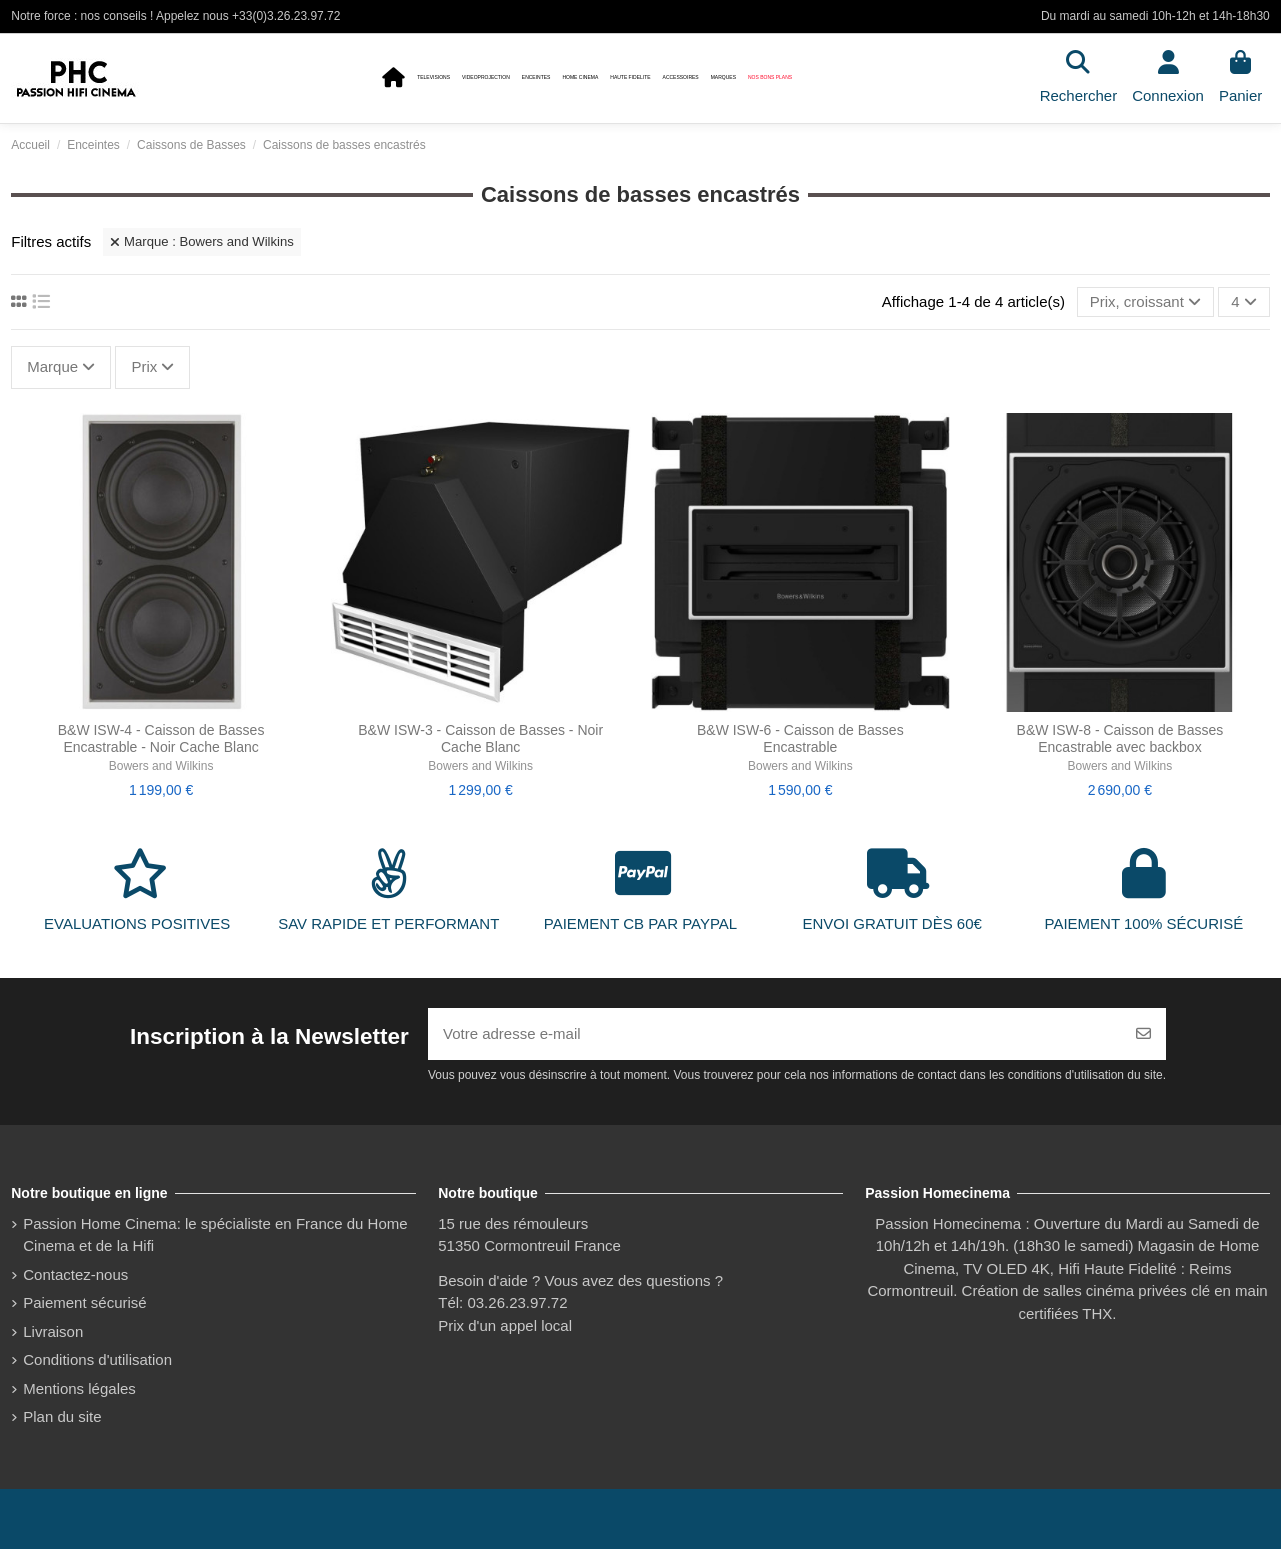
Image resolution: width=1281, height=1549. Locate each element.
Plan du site (62, 1416)
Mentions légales (79, 1388)
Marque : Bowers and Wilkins (201, 241)
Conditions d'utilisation (97, 1359)
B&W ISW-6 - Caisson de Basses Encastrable (800, 738)
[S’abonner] (1143, 1034)
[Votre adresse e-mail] (775, 1034)
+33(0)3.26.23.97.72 (286, 16)
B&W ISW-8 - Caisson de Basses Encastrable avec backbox (1120, 738)
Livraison (53, 1331)
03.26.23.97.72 (517, 1302)
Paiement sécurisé (84, 1302)
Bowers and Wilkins (161, 766)
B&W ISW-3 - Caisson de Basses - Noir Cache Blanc (480, 738)
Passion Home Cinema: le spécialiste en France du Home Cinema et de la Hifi (215, 1235)
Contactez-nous (75, 1274)
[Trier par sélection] (1145, 302)
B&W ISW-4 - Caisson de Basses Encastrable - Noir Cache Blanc (161, 738)
